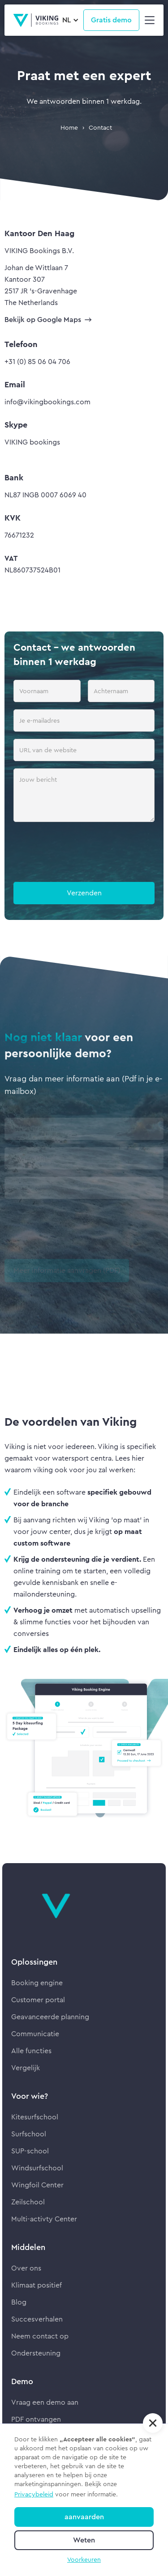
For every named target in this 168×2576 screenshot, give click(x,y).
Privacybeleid (33, 2494)
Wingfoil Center (37, 2185)
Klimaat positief (36, 2285)
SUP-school (30, 2151)
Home (69, 127)
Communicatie (35, 2034)
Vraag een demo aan (44, 2402)
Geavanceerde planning (50, 2017)
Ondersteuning (35, 2353)
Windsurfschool (37, 2168)
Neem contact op (40, 2336)
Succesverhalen (37, 2319)
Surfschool (28, 2134)
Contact (100, 127)
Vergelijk (25, 2068)
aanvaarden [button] (84, 2517)
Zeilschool (28, 2202)
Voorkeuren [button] (84, 2559)
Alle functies (31, 2051)
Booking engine (37, 1983)
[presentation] (81, 853)
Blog (18, 2302)
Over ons (26, 2268)
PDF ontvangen (36, 2419)
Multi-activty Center (44, 2219)
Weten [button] (84, 2540)
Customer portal (38, 2000)
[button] (70, 20)
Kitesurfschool (34, 2117)
